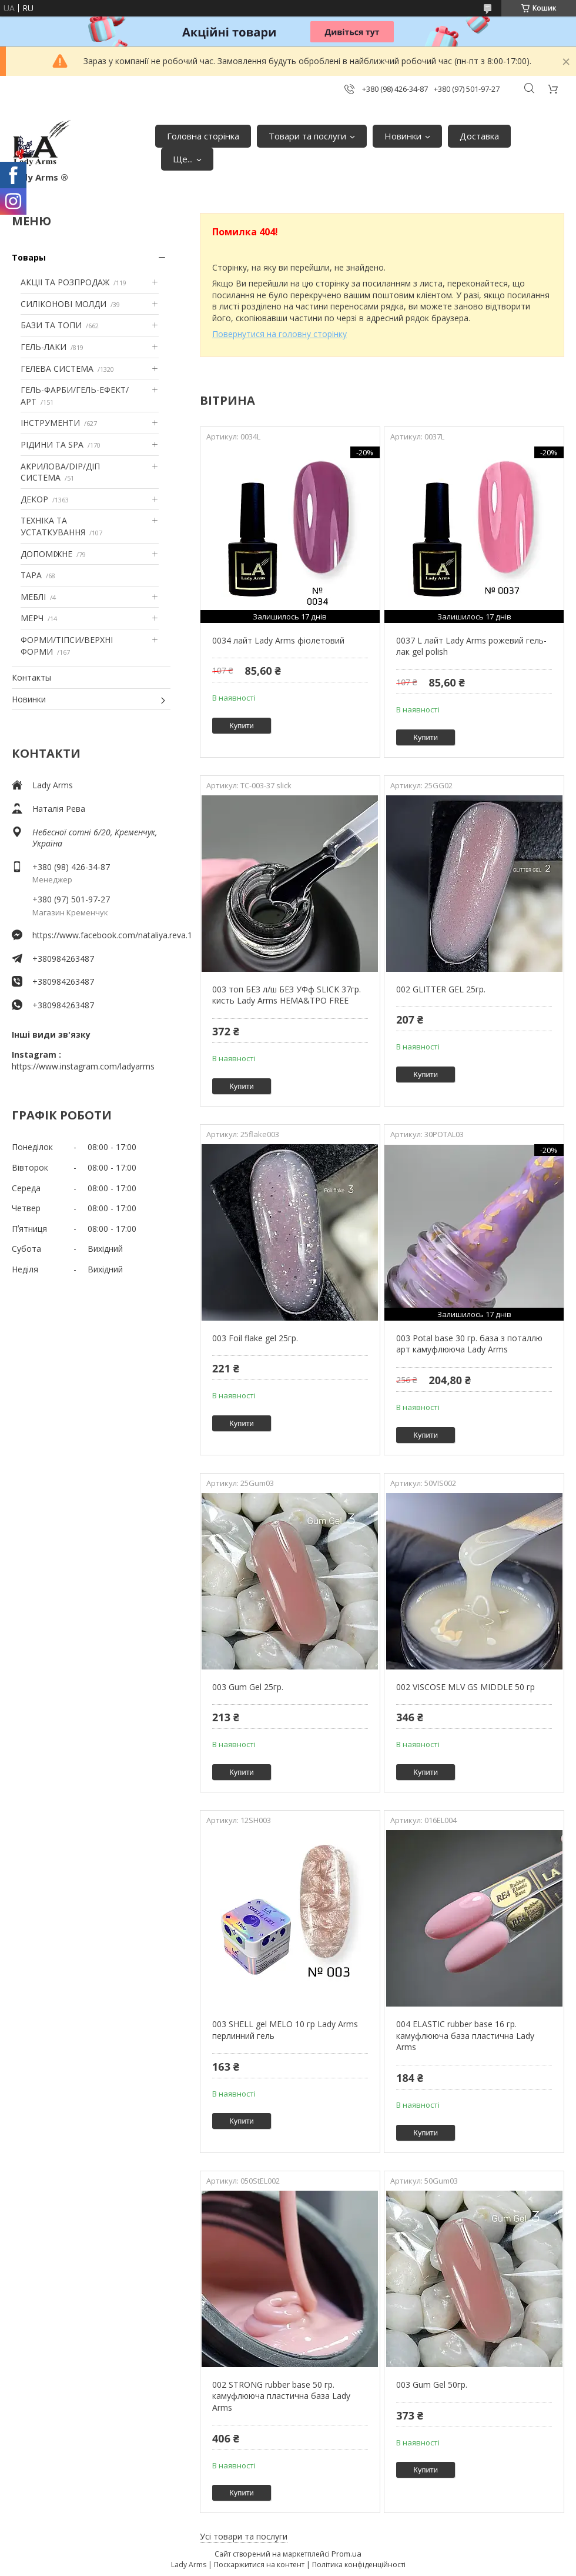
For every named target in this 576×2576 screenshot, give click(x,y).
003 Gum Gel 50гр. (431, 2384)
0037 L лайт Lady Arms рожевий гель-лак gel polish (471, 646)
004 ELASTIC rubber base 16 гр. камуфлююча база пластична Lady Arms (465, 2035)
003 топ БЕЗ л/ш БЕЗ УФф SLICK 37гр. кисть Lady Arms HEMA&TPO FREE (286, 995)
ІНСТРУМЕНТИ (50, 422)
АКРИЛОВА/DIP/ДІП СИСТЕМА (60, 472)
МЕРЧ (32, 618)
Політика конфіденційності (359, 2565)
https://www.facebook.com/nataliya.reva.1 (101, 935)
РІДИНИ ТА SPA (52, 444)
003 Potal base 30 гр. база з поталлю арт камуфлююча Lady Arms (469, 1343)
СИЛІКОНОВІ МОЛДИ (63, 303)
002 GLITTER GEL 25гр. (440, 989)
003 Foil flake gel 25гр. (255, 1338)
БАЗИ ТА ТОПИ (51, 325)
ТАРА (31, 575)
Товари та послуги (307, 136)
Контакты (31, 677)
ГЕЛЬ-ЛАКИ (43, 346)
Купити (241, 725)
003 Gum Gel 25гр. (247, 1686)
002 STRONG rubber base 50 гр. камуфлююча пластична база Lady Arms (281, 2396)
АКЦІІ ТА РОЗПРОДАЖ (65, 282)
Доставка (479, 136)
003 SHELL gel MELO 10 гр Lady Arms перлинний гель (285, 2029)
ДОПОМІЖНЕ (46, 553)
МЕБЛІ (33, 596)
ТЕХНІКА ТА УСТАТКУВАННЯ (53, 526)
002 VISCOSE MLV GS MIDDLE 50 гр (465, 1686)
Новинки (402, 136)
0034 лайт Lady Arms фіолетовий (278, 640)
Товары (29, 257)
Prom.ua (346, 2553)
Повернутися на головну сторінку (279, 333)
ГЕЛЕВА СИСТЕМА (57, 368)
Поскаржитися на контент (259, 2565)
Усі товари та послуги (243, 2536)
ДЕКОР (34, 499)
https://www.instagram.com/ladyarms (83, 1066)
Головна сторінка (203, 136)
